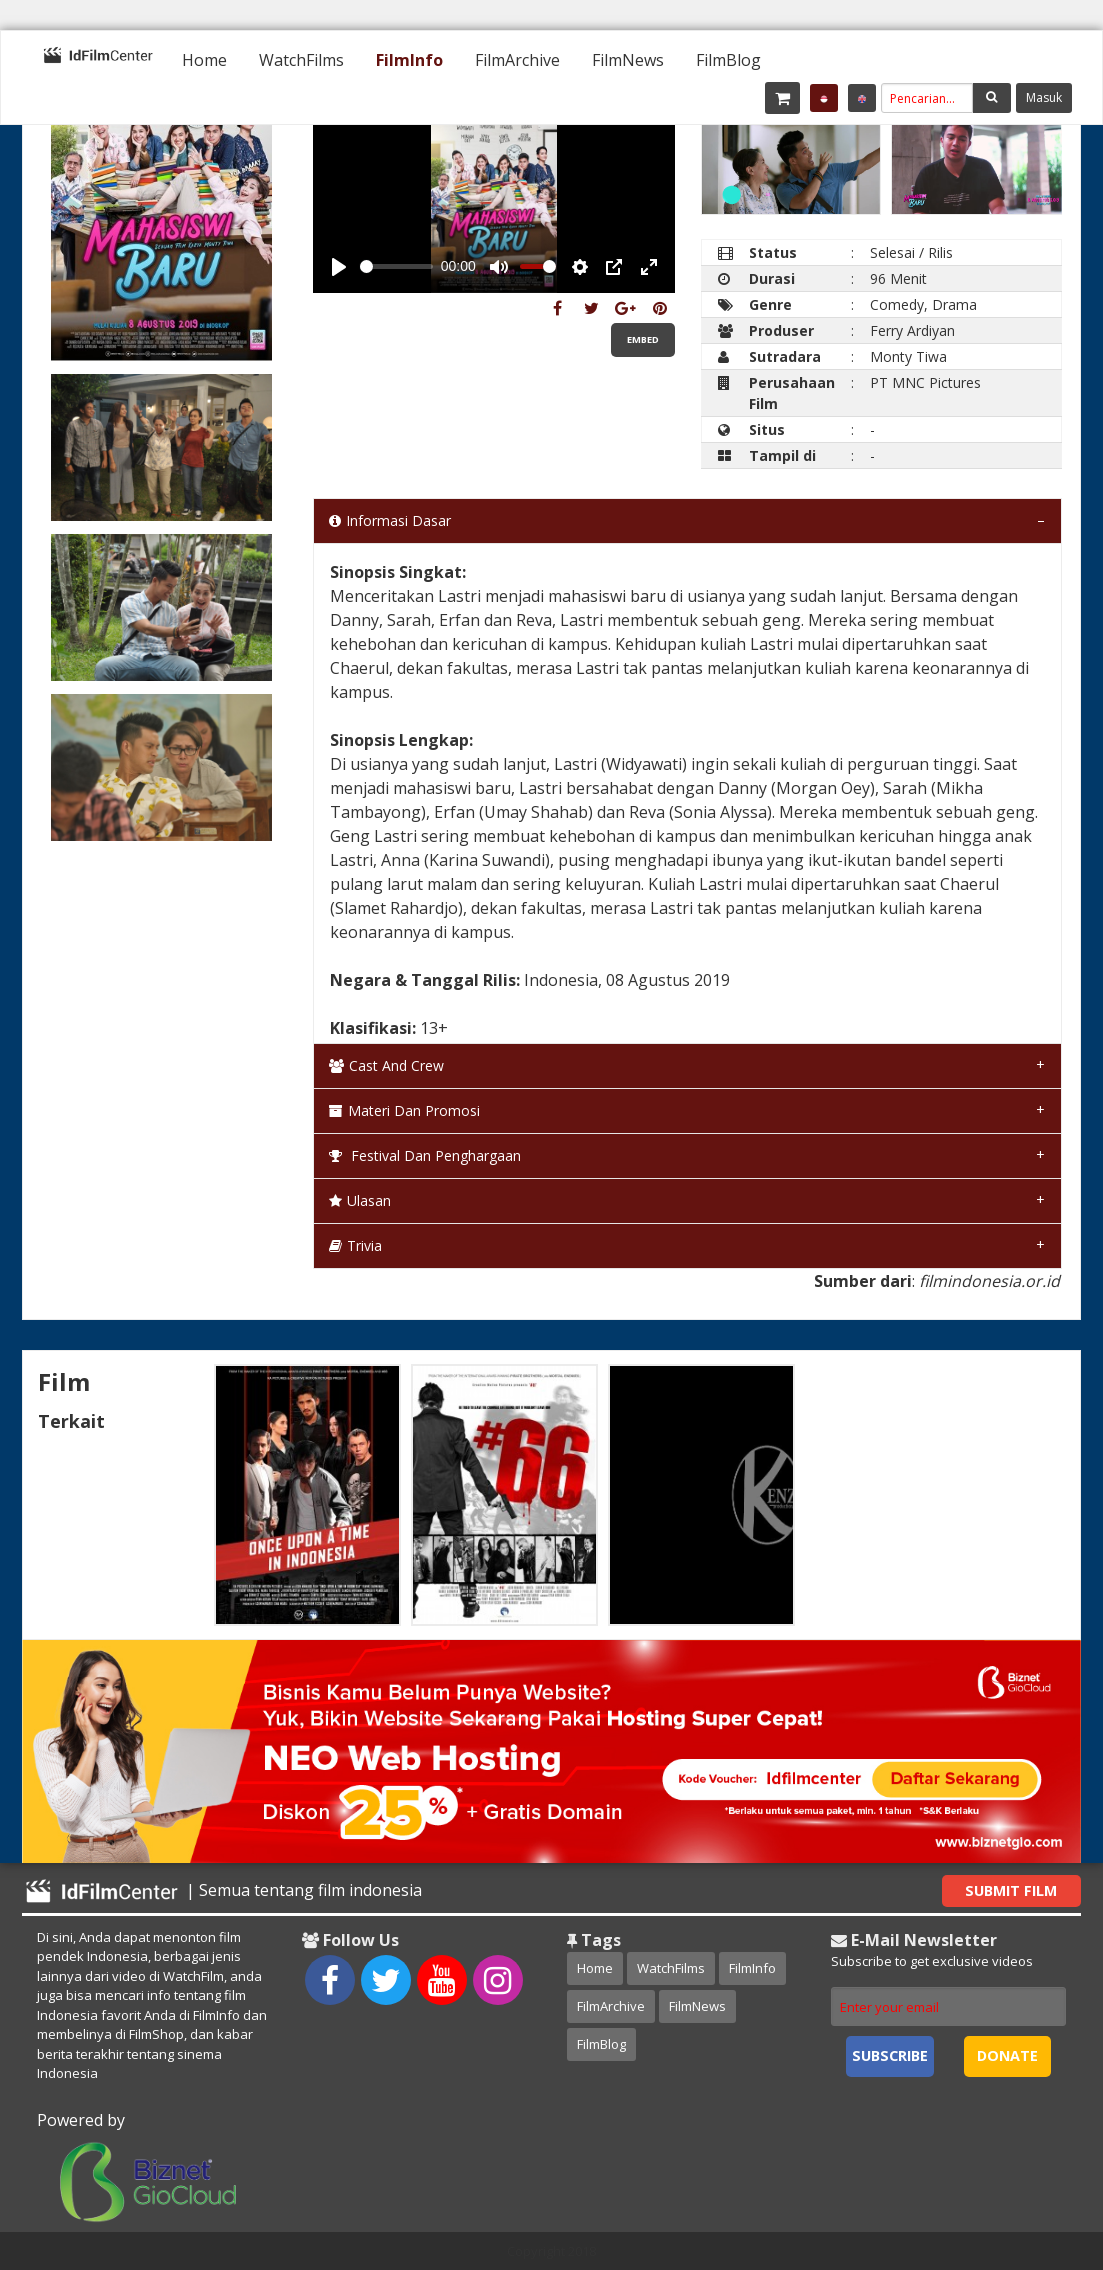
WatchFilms (301, 60)
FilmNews (628, 60)
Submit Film (1011, 1890)
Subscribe (890, 2055)
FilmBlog (728, 60)
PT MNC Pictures (925, 382)
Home (204, 60)
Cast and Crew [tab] (386, 1065)
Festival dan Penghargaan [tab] (425, 1155)
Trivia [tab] (355, 1245)
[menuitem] (204, 60)
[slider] (396, 266)
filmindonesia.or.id (989, 1281)
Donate (1007, 2055)
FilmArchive (517, 60)
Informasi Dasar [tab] (390, 520)
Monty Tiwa (908, 356)
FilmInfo (409, 60)
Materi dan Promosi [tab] (404, 1110)
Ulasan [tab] (360, 1200)
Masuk (1044, 97)
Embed (643, 339)
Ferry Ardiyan (912, 330)
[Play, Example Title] (339, 267)
